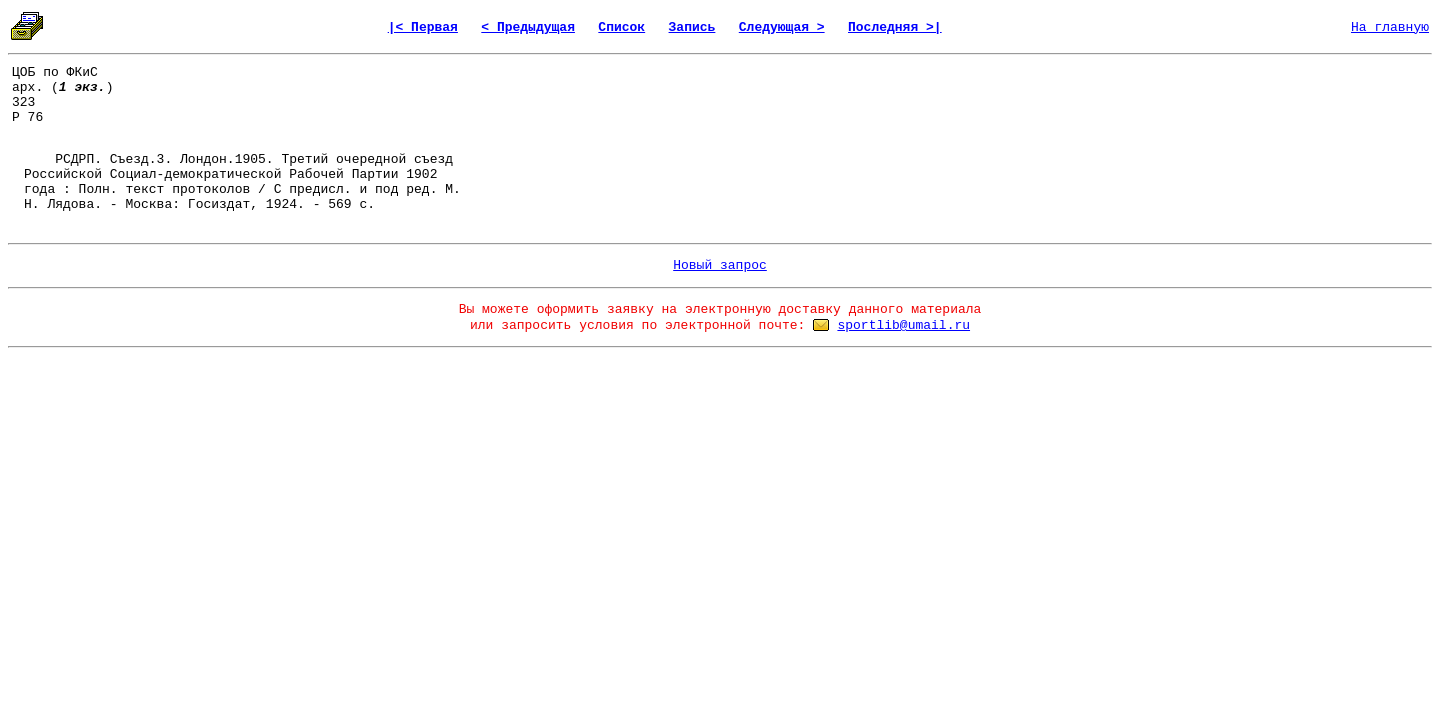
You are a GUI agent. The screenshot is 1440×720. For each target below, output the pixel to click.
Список (621, 27)
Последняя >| (895, 27)
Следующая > (782, 27)
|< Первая (423, 27)
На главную (1390, 27)
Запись (692, 27)
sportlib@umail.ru (903, 325)
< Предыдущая (528, 27)
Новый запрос (720, 265)
